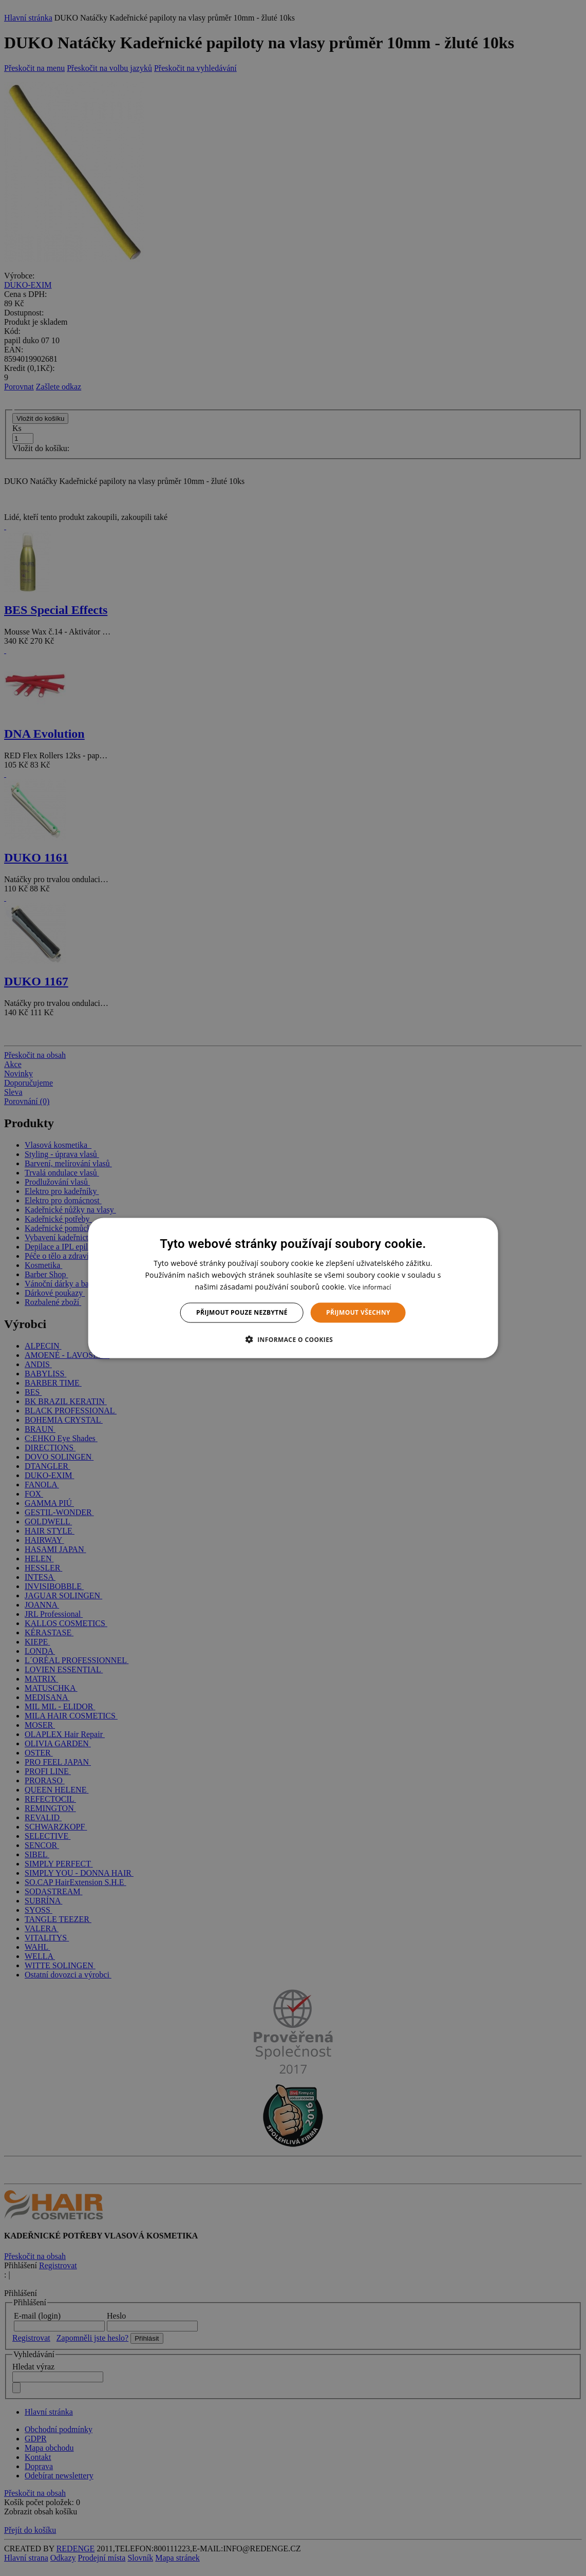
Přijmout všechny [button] (358, 1312)
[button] (293, 1339)
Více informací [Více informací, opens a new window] (369, 1287)
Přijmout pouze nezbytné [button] (242, 1312)
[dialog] (293, 1288)
